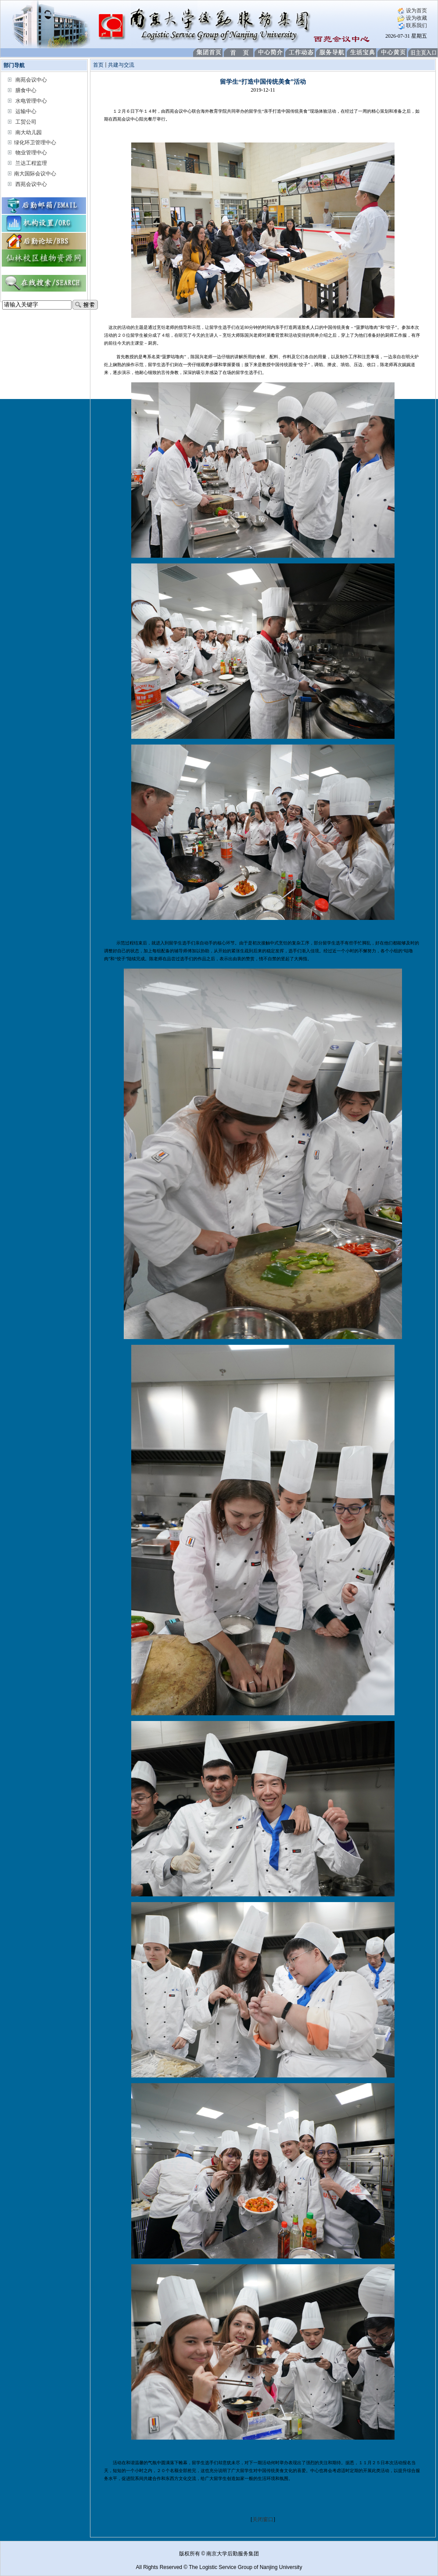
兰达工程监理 (31, 163)
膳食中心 (25, 90)
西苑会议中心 (31, 184)
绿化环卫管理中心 (35, 142)
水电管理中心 (31, 101)
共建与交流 (121, 65)
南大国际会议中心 (35, 174)
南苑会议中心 (31, 80)
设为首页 (412, 10)
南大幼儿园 (28, 132)
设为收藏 (412, 18)
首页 (98, 65)
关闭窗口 (262, 2519)
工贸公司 (25, 122)
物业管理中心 (31, 153)
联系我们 (412, 25)
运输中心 (25, 111)
